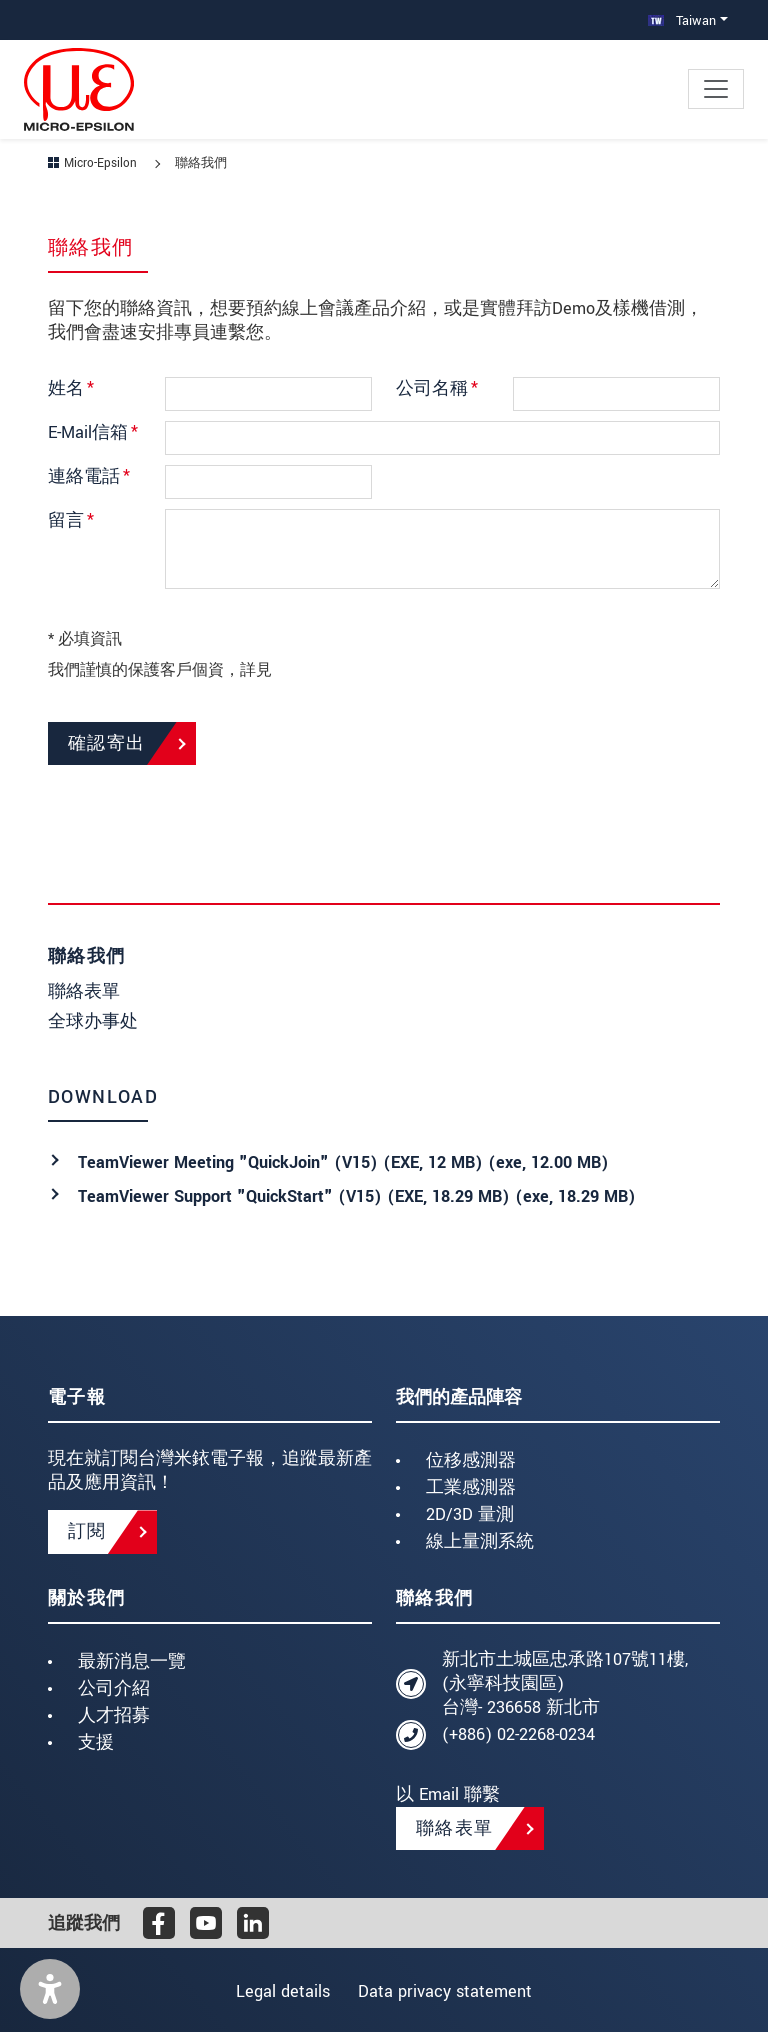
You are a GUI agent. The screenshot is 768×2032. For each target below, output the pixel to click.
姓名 (71, 388)
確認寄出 (107, 743)
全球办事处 (93, 1021)
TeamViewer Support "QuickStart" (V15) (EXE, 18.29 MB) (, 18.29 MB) (357, 1196)
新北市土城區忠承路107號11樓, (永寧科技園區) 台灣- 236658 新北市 (565, 1683)
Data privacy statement (450, 1991)
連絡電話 (89, 476)
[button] (50, 1989)
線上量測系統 (480, 1541)
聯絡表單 (84, 991)
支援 (96, 1742)
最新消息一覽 (132, 1661)
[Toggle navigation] (716, 89)
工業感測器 (471, 1487)
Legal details (278, 1991)
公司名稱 (437, 388)
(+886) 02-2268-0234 (518, 1734)
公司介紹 (114, 1688)
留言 (71, 520)
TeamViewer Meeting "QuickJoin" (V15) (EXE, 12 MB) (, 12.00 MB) (343, 1162)
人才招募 (114, 1715)
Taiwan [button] (682, 20)
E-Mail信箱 (93, 432)
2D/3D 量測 (470, 1514)
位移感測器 (471, 1460)
